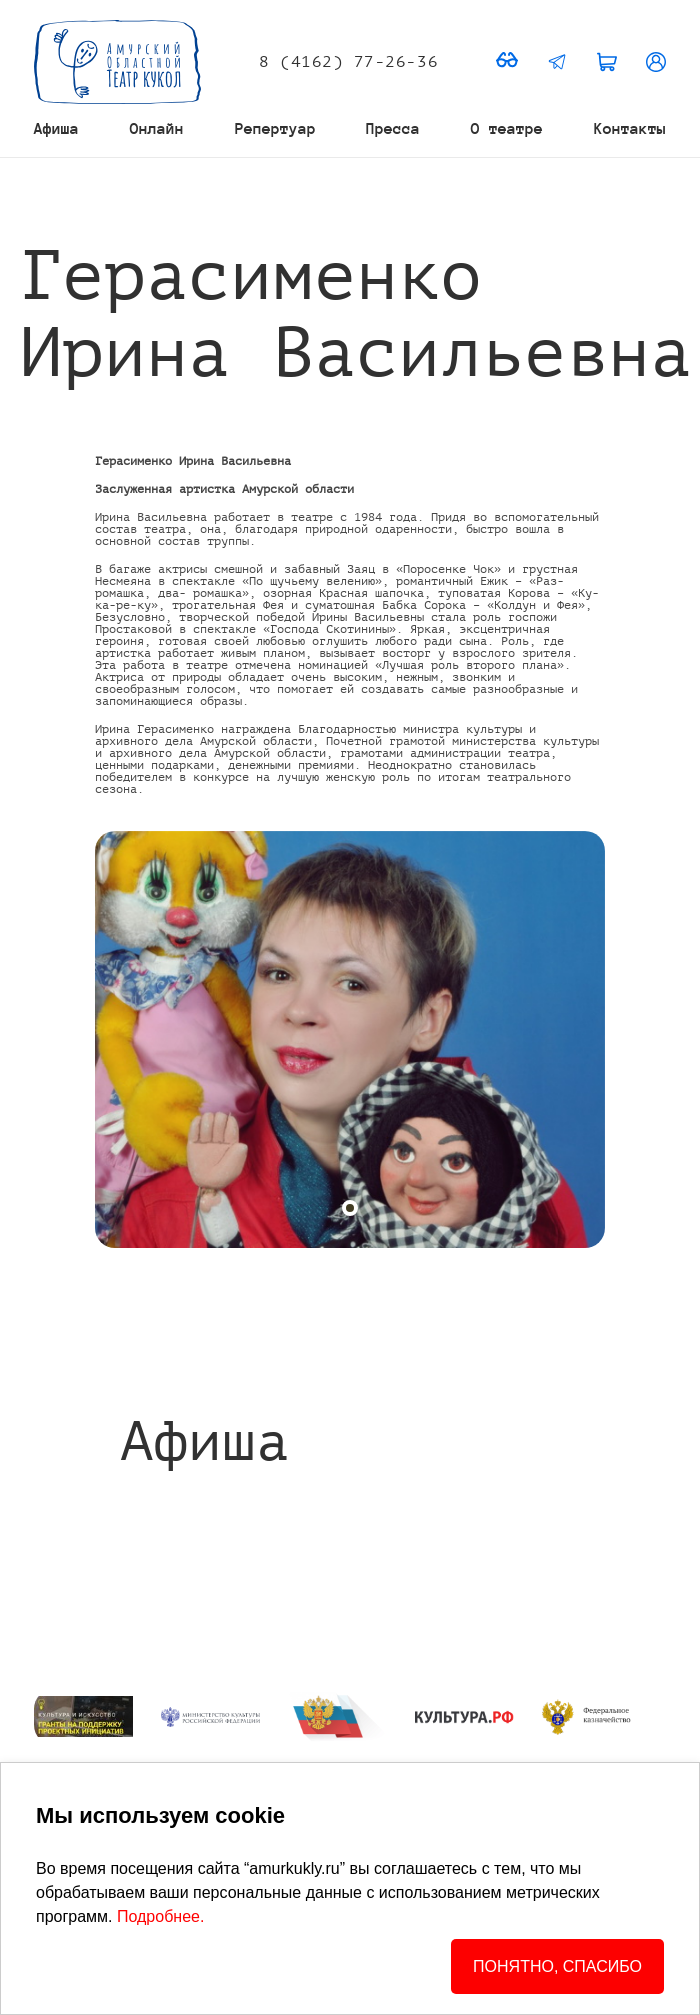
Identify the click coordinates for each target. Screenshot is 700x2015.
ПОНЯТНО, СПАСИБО (557, 1966)
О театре (507, 128)
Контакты (630, 128)
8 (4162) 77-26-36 (348, 62)
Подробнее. (160, 1916)
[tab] (350, 1208)
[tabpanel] (350, 1039)
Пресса (393, 128)
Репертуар (275, 128)
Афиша (56, 128)
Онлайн (157, 128)
